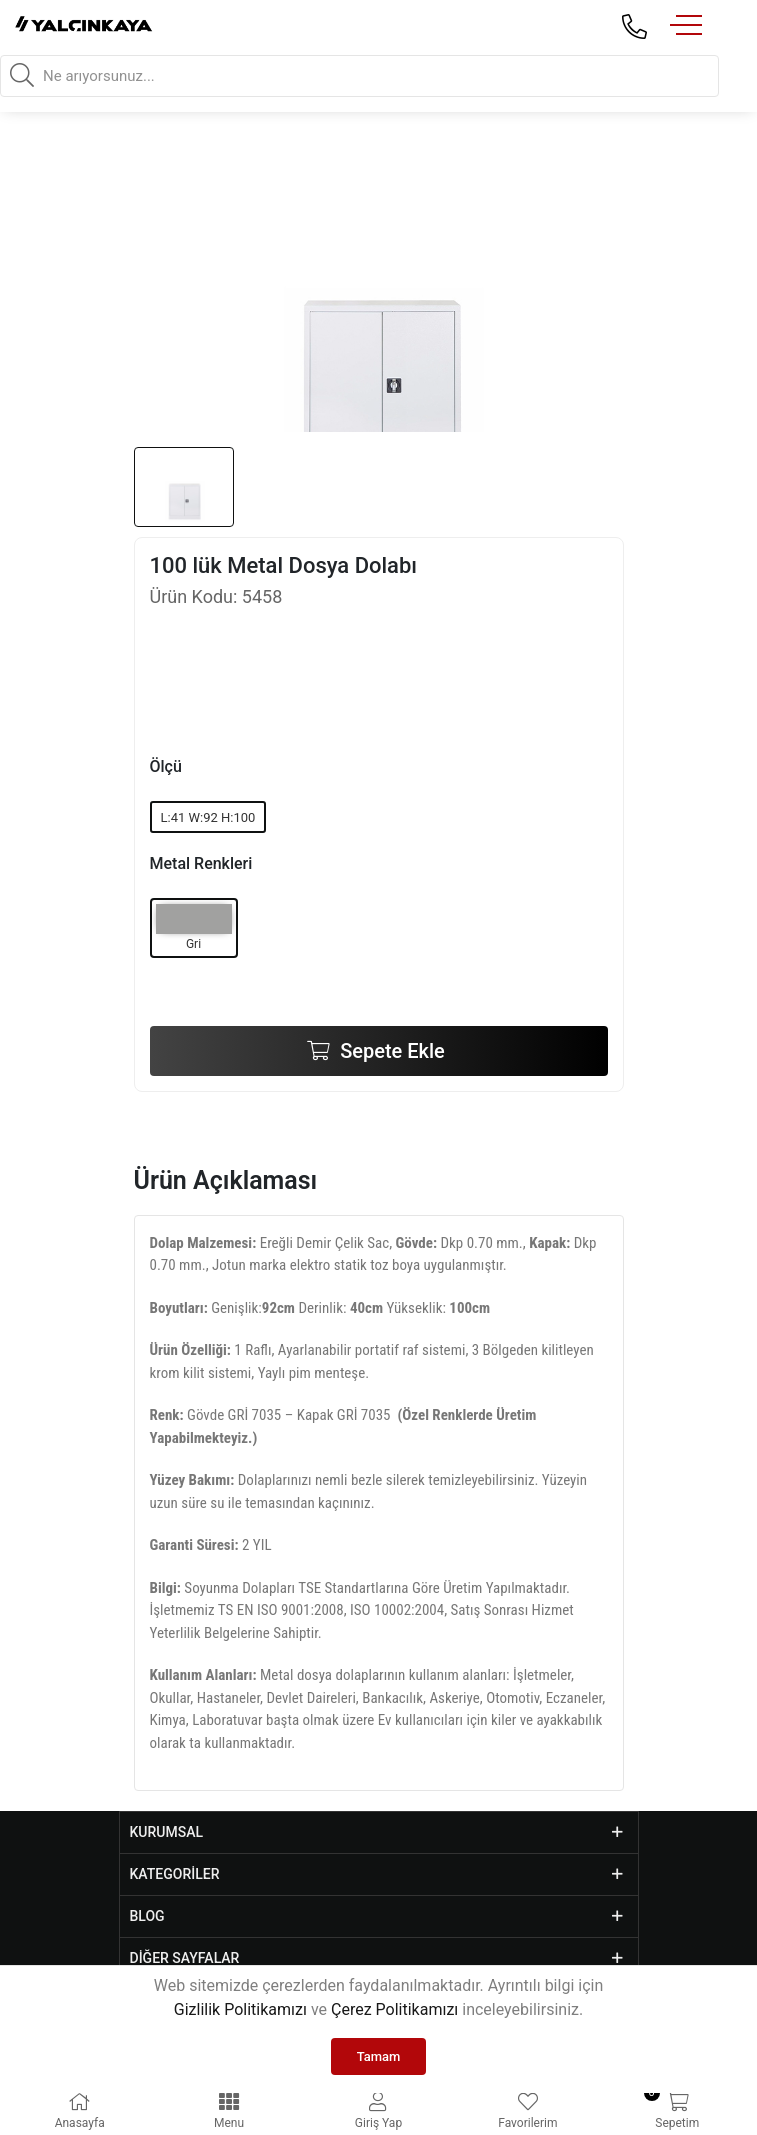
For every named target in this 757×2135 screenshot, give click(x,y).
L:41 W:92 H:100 (208, 817)
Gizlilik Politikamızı (240, 2009)
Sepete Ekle (390, 1051)
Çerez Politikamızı (394, 2009)
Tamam (379, 2056)
